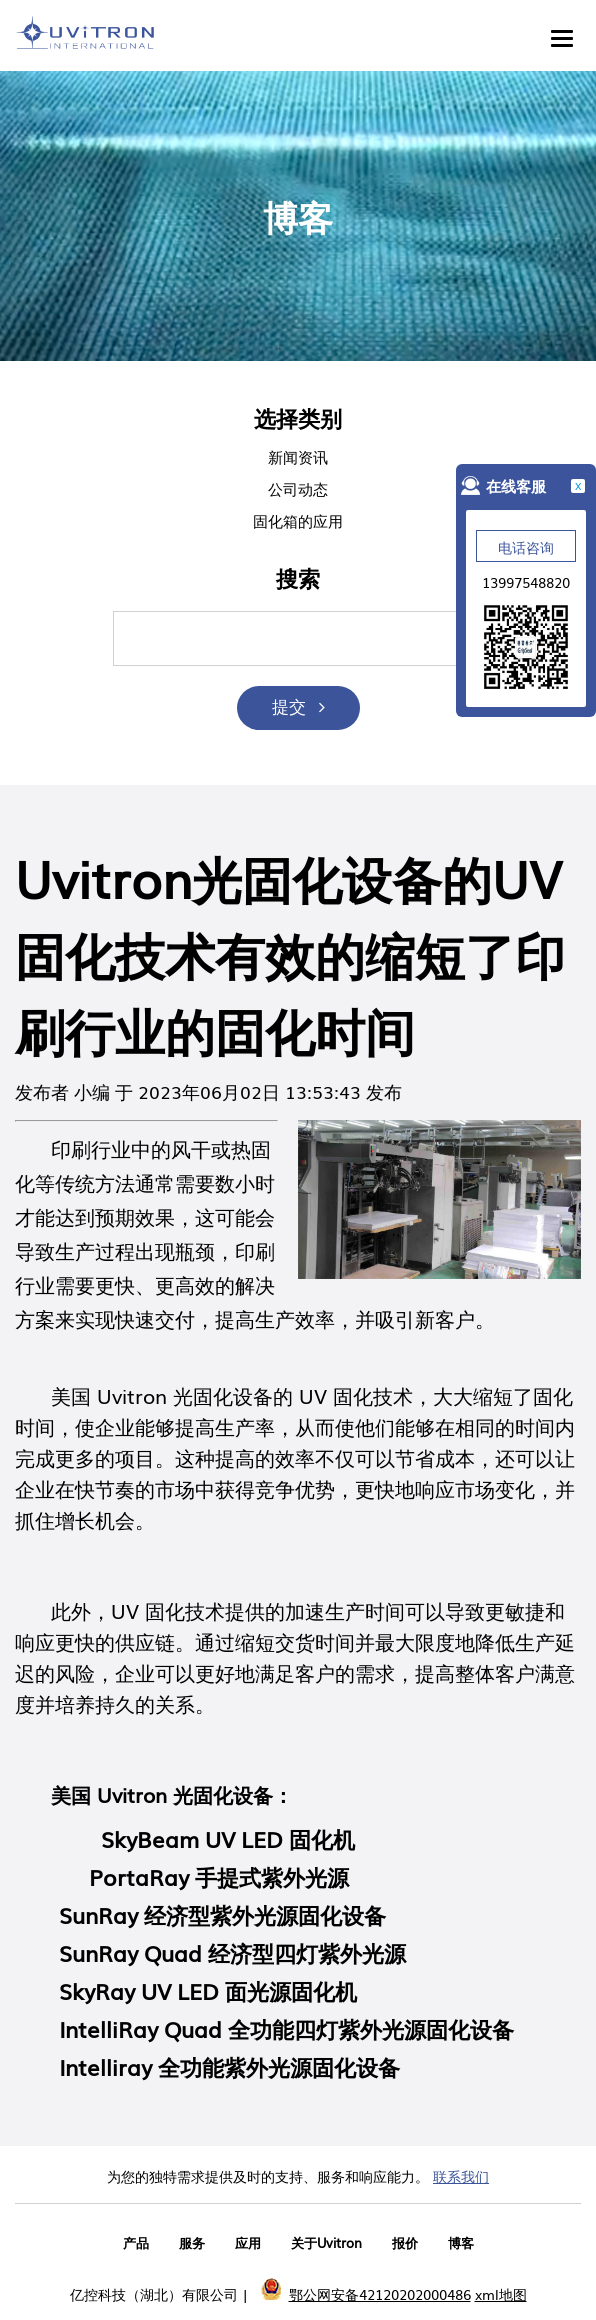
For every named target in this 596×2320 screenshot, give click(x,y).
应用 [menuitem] (248, 2242)
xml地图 (501, 2294)
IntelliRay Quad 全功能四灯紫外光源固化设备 (286, 2028)
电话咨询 (526, 547)
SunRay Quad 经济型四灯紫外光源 (232, 1952)
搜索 (298, 579)
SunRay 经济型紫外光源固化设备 (222, 1914)
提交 (289, 705)
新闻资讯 (298, 456)
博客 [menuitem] (461, 2242)
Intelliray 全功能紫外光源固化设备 (229, 2066)
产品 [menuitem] (136, 2242)
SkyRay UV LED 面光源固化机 (208, 1990)
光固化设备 (223, 1395)
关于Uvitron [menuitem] (326, 2242)
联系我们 (461, 2176)
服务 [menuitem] (192, 2242)
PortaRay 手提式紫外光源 (219, 1876)
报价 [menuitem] (405, 2242)
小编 (92, 1091)
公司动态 (298, 488)
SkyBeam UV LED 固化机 (228, 1838)
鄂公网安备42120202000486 (380, 2294)
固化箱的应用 (298, 520)
